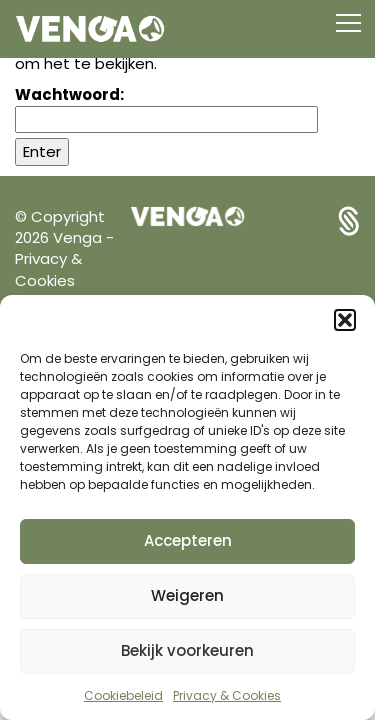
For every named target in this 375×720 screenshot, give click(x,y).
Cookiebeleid (123, 695)
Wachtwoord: (166, 108)
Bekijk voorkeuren (187, 650)
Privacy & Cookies (227, 695)
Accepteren (188, 540)
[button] (345, 320)
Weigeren (187, 595)
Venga (79, 237)
